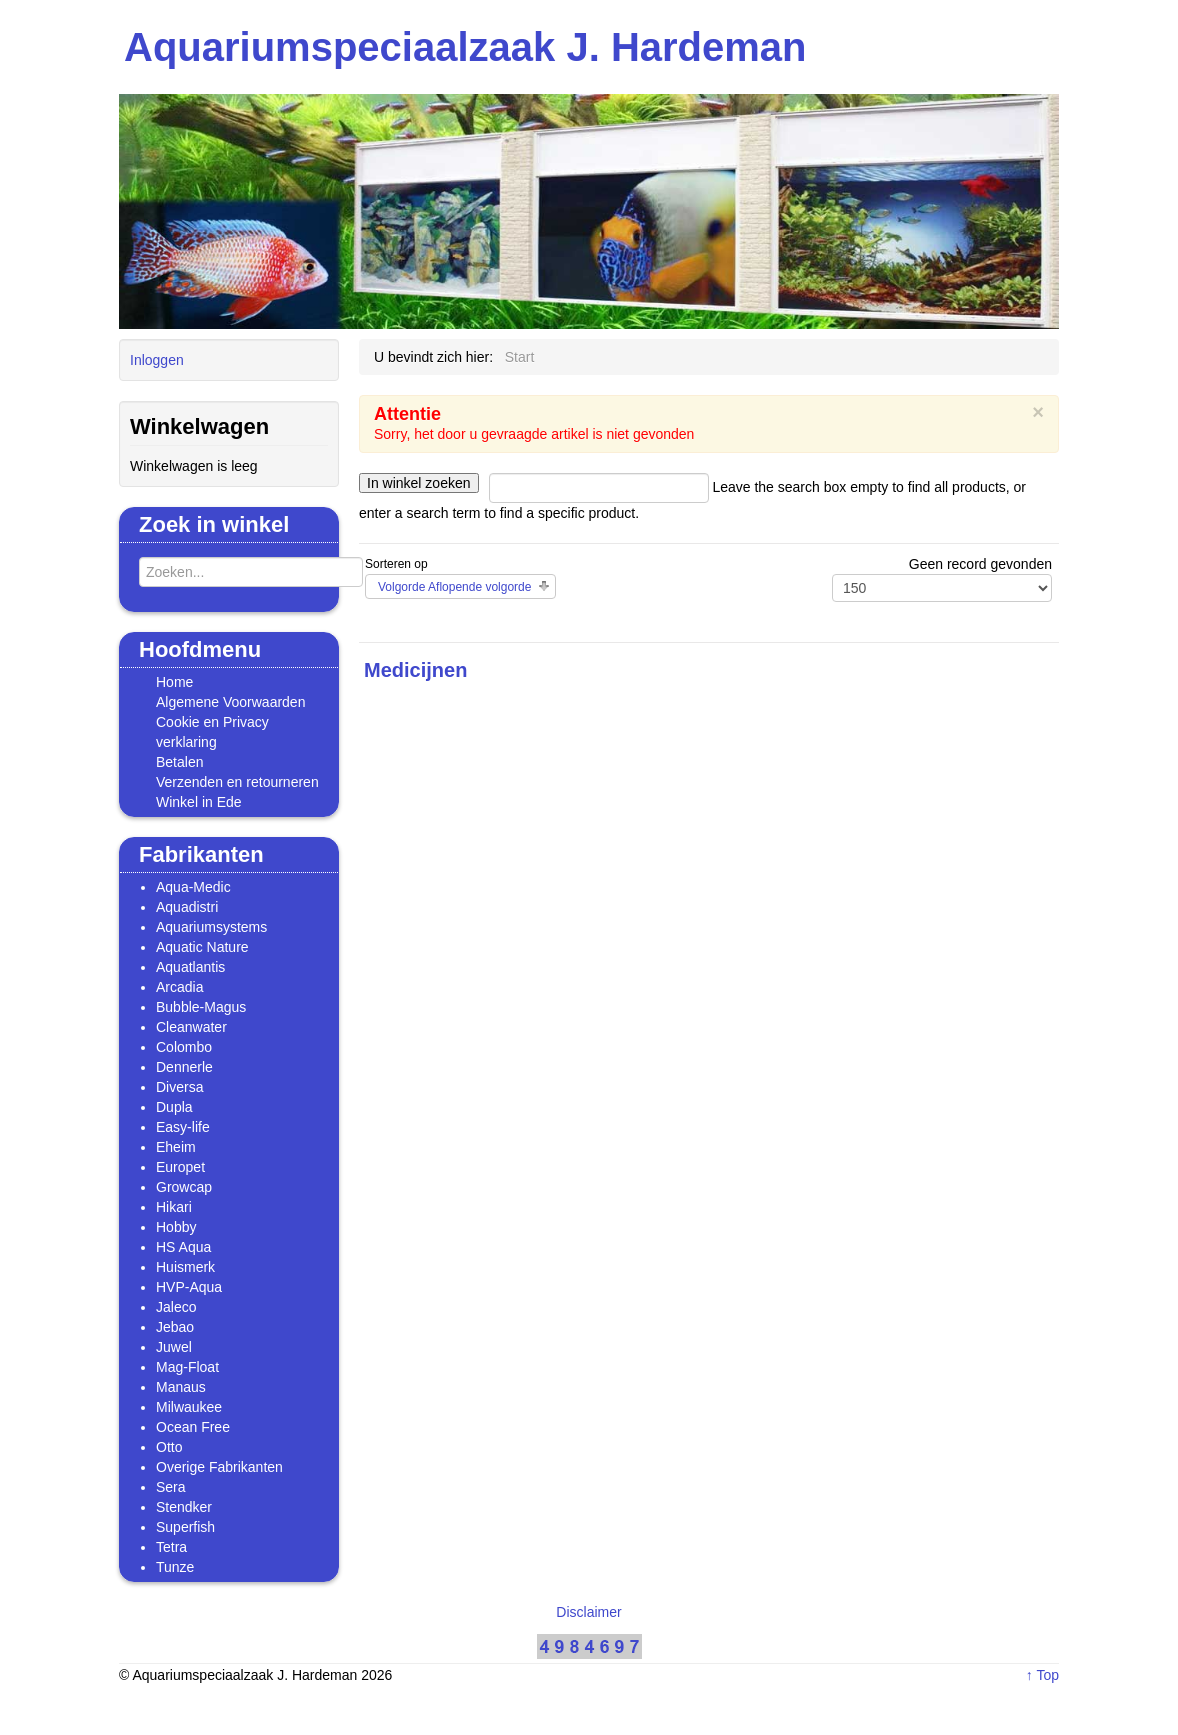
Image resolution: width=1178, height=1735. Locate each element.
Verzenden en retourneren (237, 782)
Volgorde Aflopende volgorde (454, 587)
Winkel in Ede (199, 802)
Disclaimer (588, 1612)
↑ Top (1042, 1675)
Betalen (179, 762)
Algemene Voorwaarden (230, 702)
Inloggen (157, 360)
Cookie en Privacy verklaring (212, 732)
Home (174, 682)
